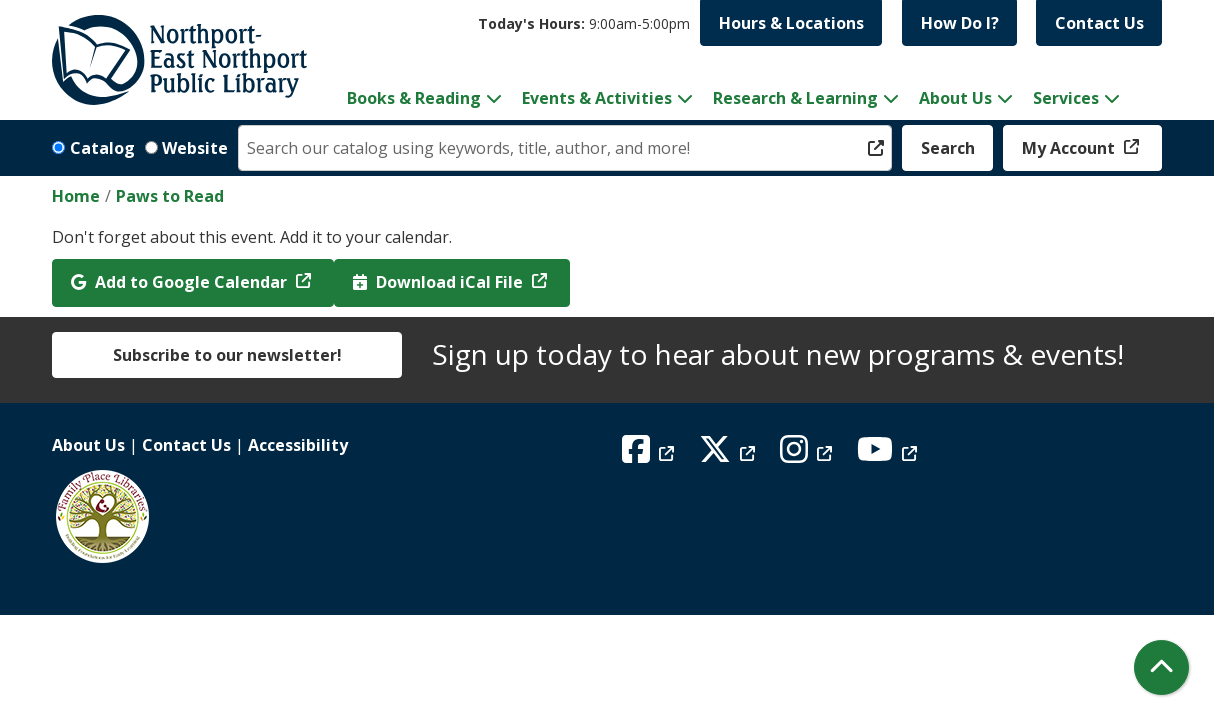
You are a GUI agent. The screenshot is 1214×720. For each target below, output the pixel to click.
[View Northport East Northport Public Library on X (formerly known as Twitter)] (729, 455)
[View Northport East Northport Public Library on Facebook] (650, 455)
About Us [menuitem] (955, 98)
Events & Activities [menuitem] (597, 98)
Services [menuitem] (1066, 98)
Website (195, 148)
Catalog (102, 148)
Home (76, 196)
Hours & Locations (791, 23)
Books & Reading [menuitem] (414, 98)
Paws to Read (170, 196)
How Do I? (960, 23)
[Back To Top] (1161, 667)
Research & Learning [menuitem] (795, 98)
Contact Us (1099, 23)
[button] (584, 23)
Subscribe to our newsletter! (227, 355)
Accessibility (298, 445)
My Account (1070, 148)
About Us (88, 445)
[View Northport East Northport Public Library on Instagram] (808, 455)
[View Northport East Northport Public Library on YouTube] (889, 455)
